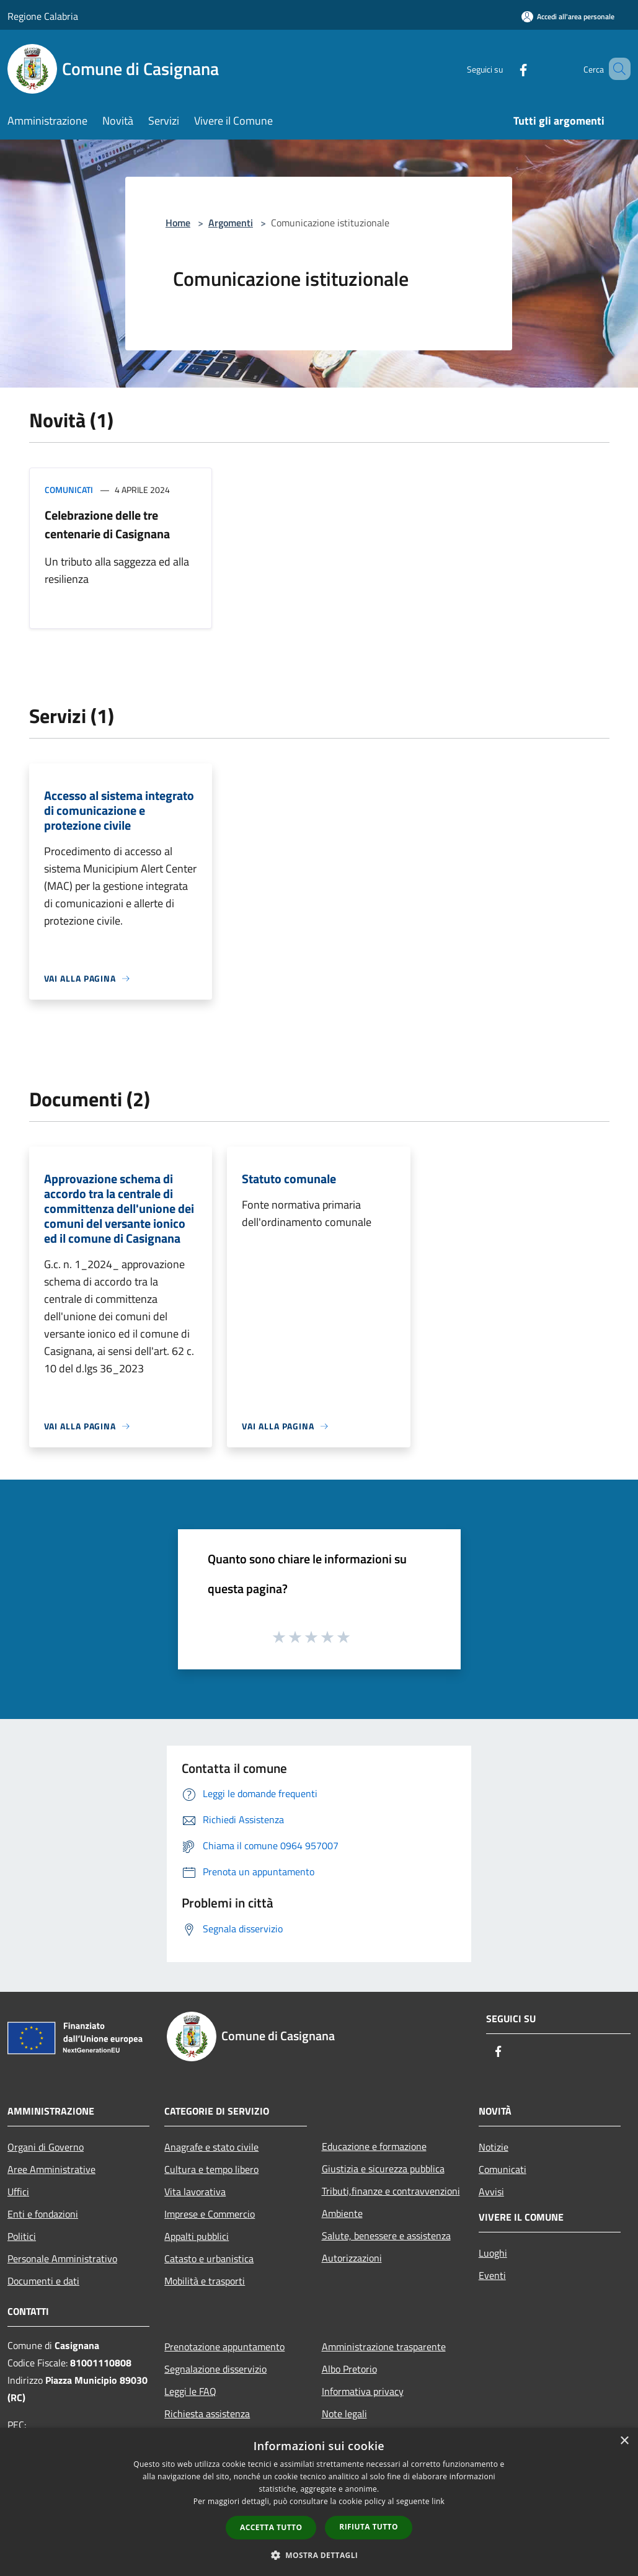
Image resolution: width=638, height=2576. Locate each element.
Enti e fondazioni (42, 2213)
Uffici (18, 2191)
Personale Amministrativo (62, 2258)
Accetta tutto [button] (271, 2527)
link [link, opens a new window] (438, 2501)
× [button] (624, 2441)
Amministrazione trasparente (384, 2346)
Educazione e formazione (374, 2146)
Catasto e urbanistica (209, 2258)
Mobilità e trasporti (204, 2280)
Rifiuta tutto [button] (368, 2526)
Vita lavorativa (195, 2191)
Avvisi (491, 2191)
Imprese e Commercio (209, 2213)
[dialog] (319, 2502)
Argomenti (230, 222)
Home (178, 222)
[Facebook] (505, 68)
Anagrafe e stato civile (211, 2146)
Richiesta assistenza (207, 2413)
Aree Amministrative (51, 2169)
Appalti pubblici (196, 2236)
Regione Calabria (42, 16)
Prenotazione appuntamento (224, 2346)
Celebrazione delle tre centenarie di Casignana (107, 524)
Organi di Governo (45, 2146)
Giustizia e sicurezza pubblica (383, 2168)
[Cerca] (616, 69)
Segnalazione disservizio (215, 2368)
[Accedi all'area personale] (568, 16)
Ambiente (342, 2213)
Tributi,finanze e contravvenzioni (391, 2190)
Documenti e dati (43, 2280)
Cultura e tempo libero (211, 2169)
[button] (319, 2555)
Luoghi (493, 2252)
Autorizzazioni (352, 2257)
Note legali (344, 2413)
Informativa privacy (363, 2391)
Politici (21, 2236)
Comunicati (69, 489)
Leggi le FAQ (190, 2391)
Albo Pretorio (349, 2368)
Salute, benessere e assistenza (386, 2235)
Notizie (493, 2146)
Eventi (492, 2275)
